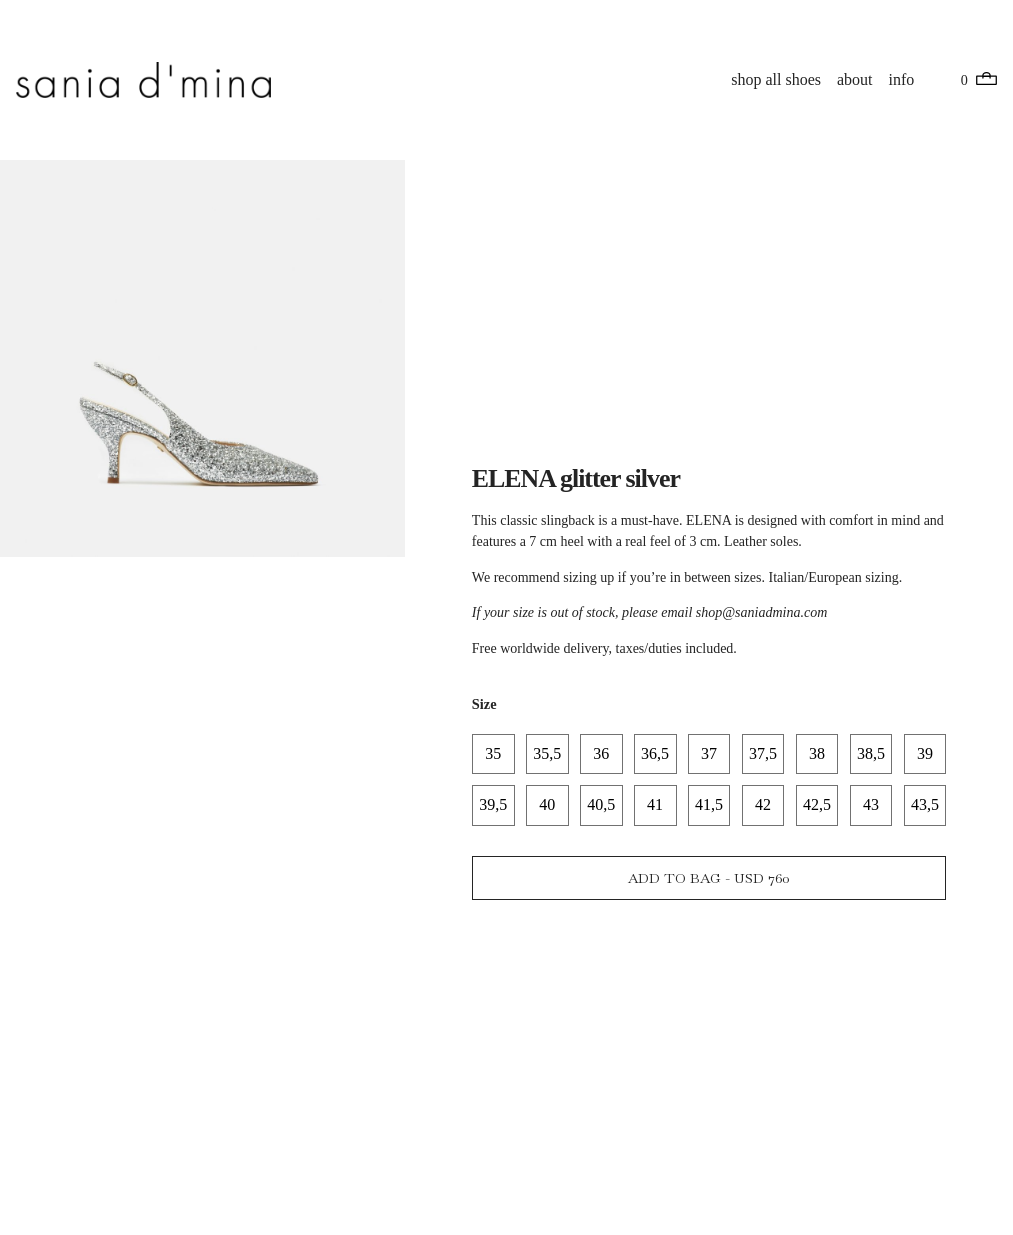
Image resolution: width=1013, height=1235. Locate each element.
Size (484, 703)
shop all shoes (777, 79)
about (855, 79)
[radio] (493, 754)
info (902, 79)
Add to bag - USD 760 (709, 879)
